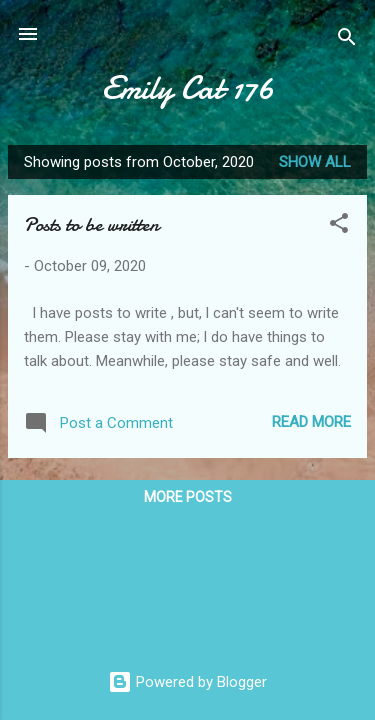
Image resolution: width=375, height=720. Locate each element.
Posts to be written (91, 224)
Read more (311, 422)
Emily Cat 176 (188, 88)
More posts (188, 497)
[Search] (347, 40)
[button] (339, 226)
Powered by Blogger (187, 682)
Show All (315, 162)
